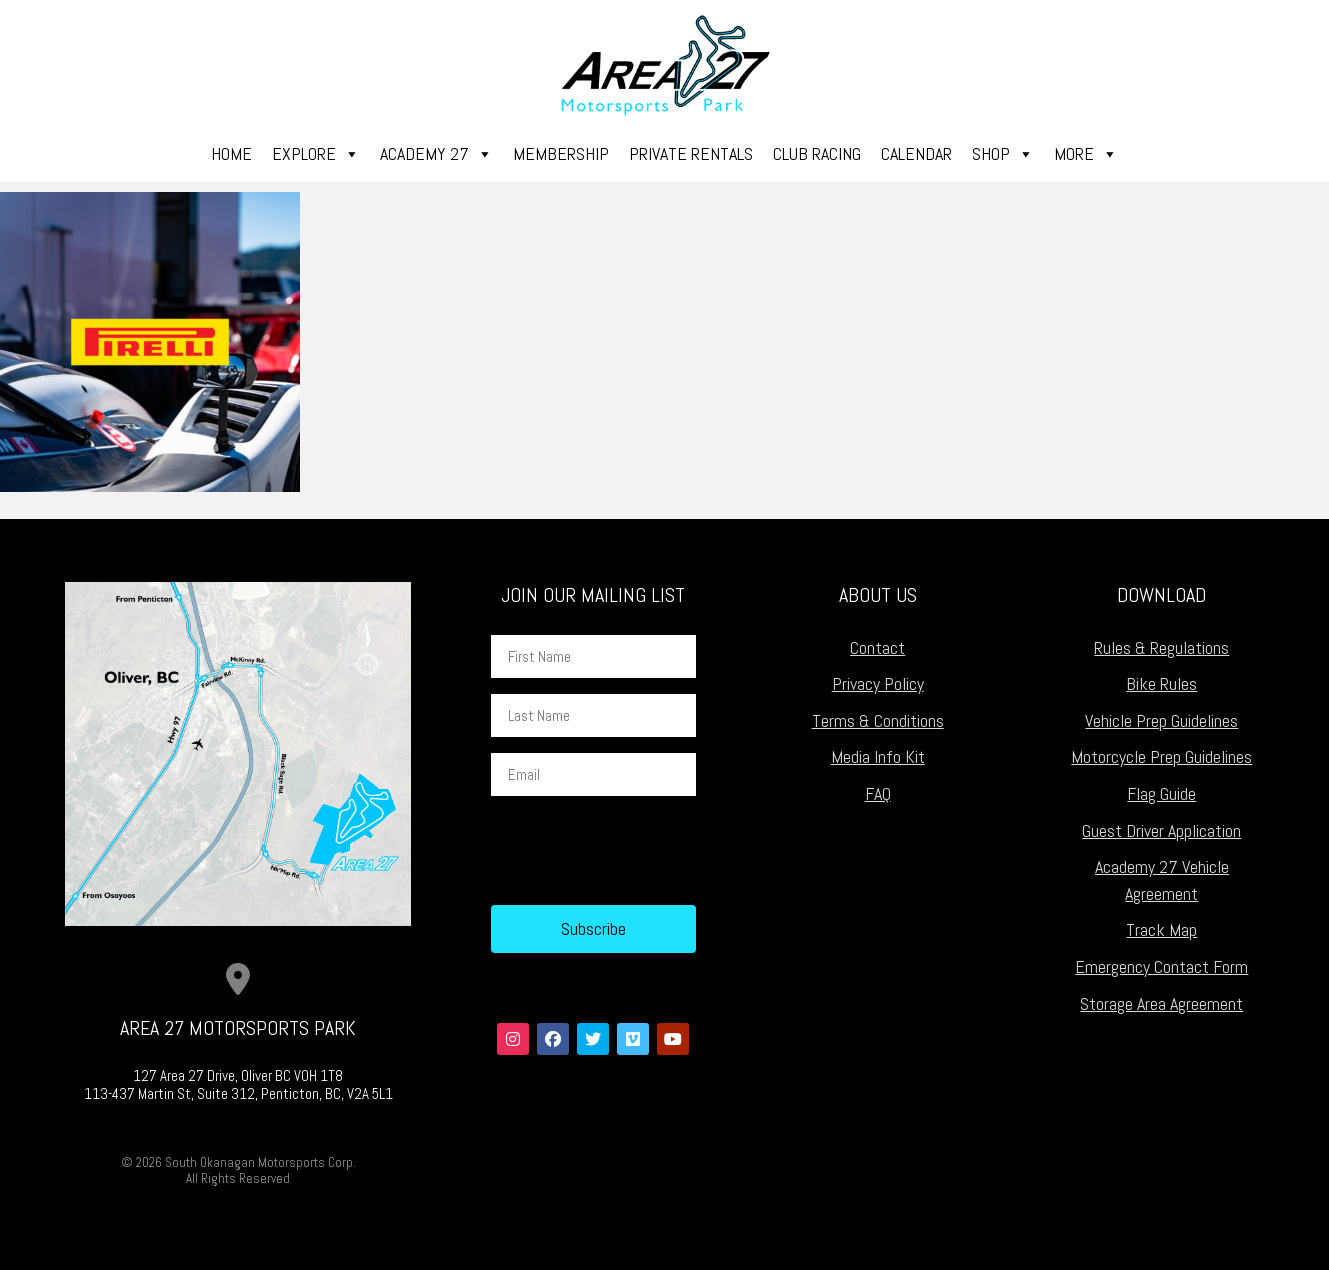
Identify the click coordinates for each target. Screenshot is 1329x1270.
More (1086, 154)
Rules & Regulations (1161, 647)
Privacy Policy (878, 683)
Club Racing (817, 153)
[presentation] (643, 851)
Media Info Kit (878, 756)
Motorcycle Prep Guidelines (1161, 756)
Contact (877, 647)
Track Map (1161, 929)
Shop (1003, 154)
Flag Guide (1161, 793)
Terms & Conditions (878, 720)
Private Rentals (691, 153)
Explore (316, 154)
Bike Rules (1161, 683)
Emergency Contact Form (1161, 966)
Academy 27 (436, 154)
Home (231, 153)
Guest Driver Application (1161, 830)
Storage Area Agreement (1161, 1003)
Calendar (916, 153)
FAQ (878, 793)
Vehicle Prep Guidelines (1161, 720)
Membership (561, 153)
